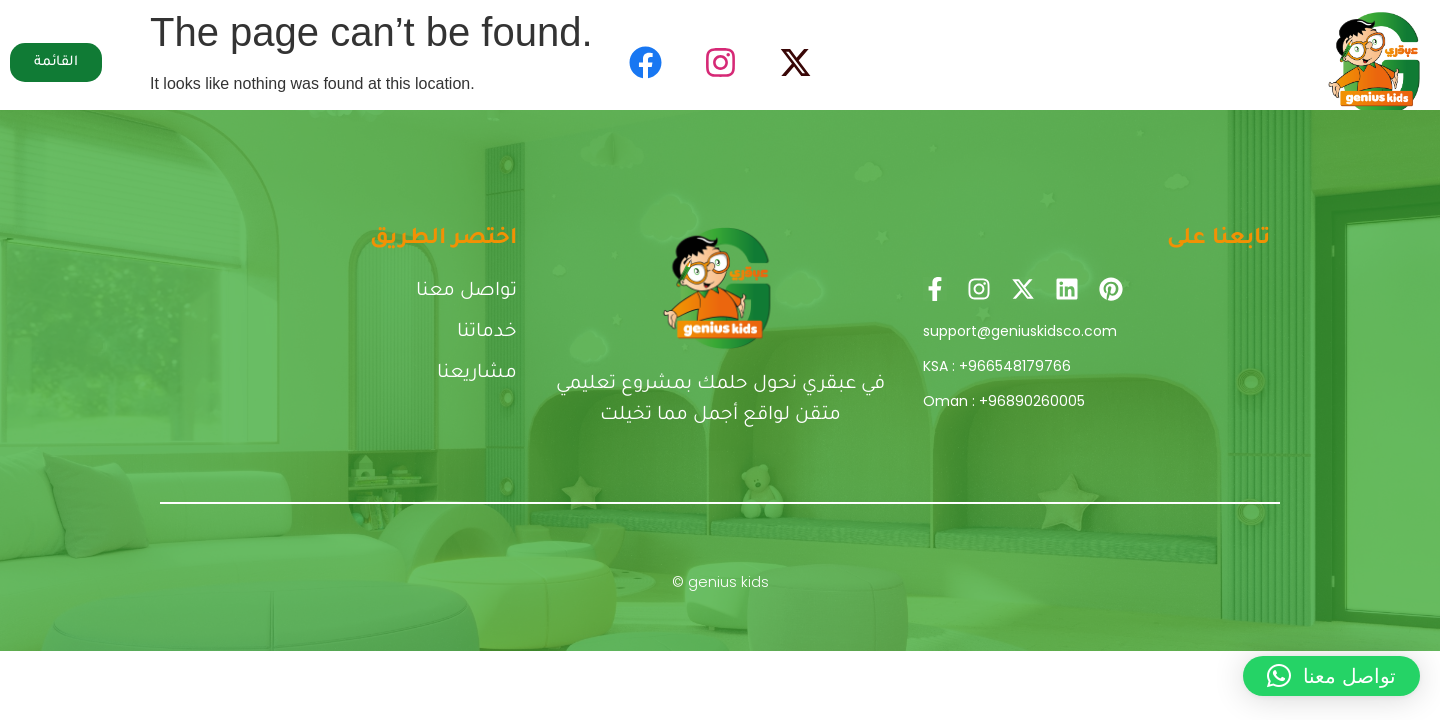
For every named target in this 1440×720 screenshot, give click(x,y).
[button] (1331, 676)
